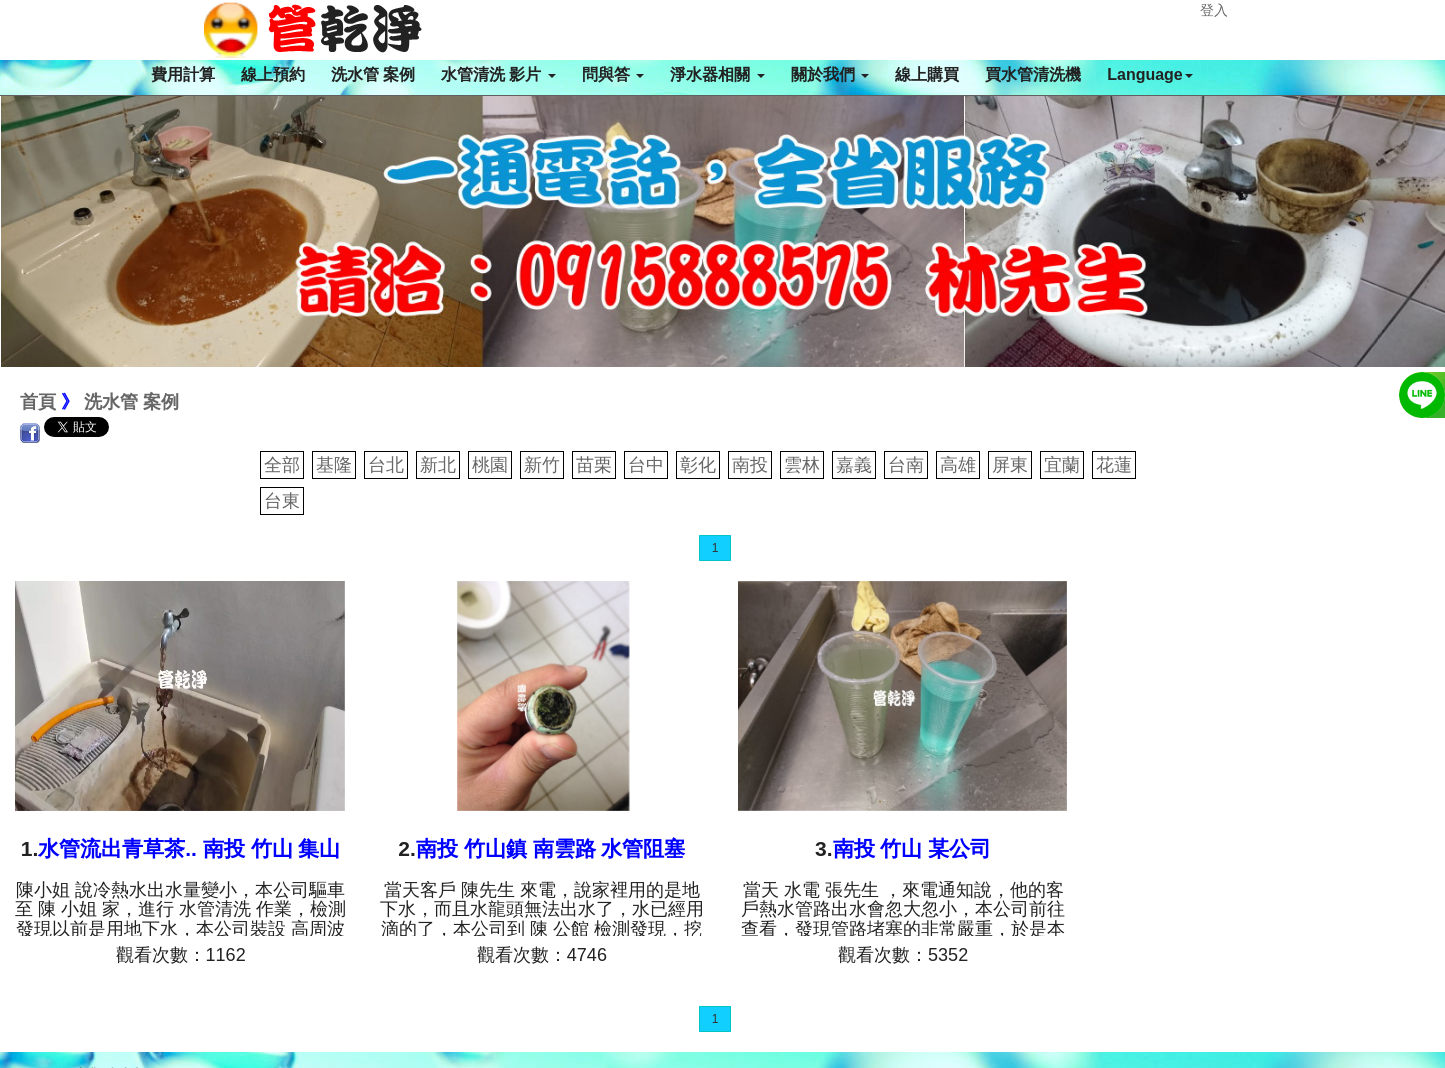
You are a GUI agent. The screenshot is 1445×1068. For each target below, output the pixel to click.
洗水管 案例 (373, 74)
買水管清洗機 (1033, 74)
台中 (646, 465)
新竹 (542, 465)
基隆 (334, 465)
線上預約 (273, 74)
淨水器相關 (717, 74)
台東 (282, 501)
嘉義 (854, 465)
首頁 (38, 402)
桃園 (490, 465)
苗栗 (594, 465)
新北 (438, 465)
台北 (386, 465)
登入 (1214, 10)
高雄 (958, 465)
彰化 (698, 465)
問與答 (613, 74)
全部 (282, 465)
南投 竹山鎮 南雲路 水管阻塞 (551, 848)
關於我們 (830, 74)
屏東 (1010, 465)
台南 (906, 465)
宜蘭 (1062, 465)
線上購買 (927, 74)
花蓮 (1114, 465)
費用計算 (183, 74)
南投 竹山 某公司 (912, 848)
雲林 (802, 465)
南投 (750, 465)
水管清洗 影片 (498, 74)
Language (1150, 74)
